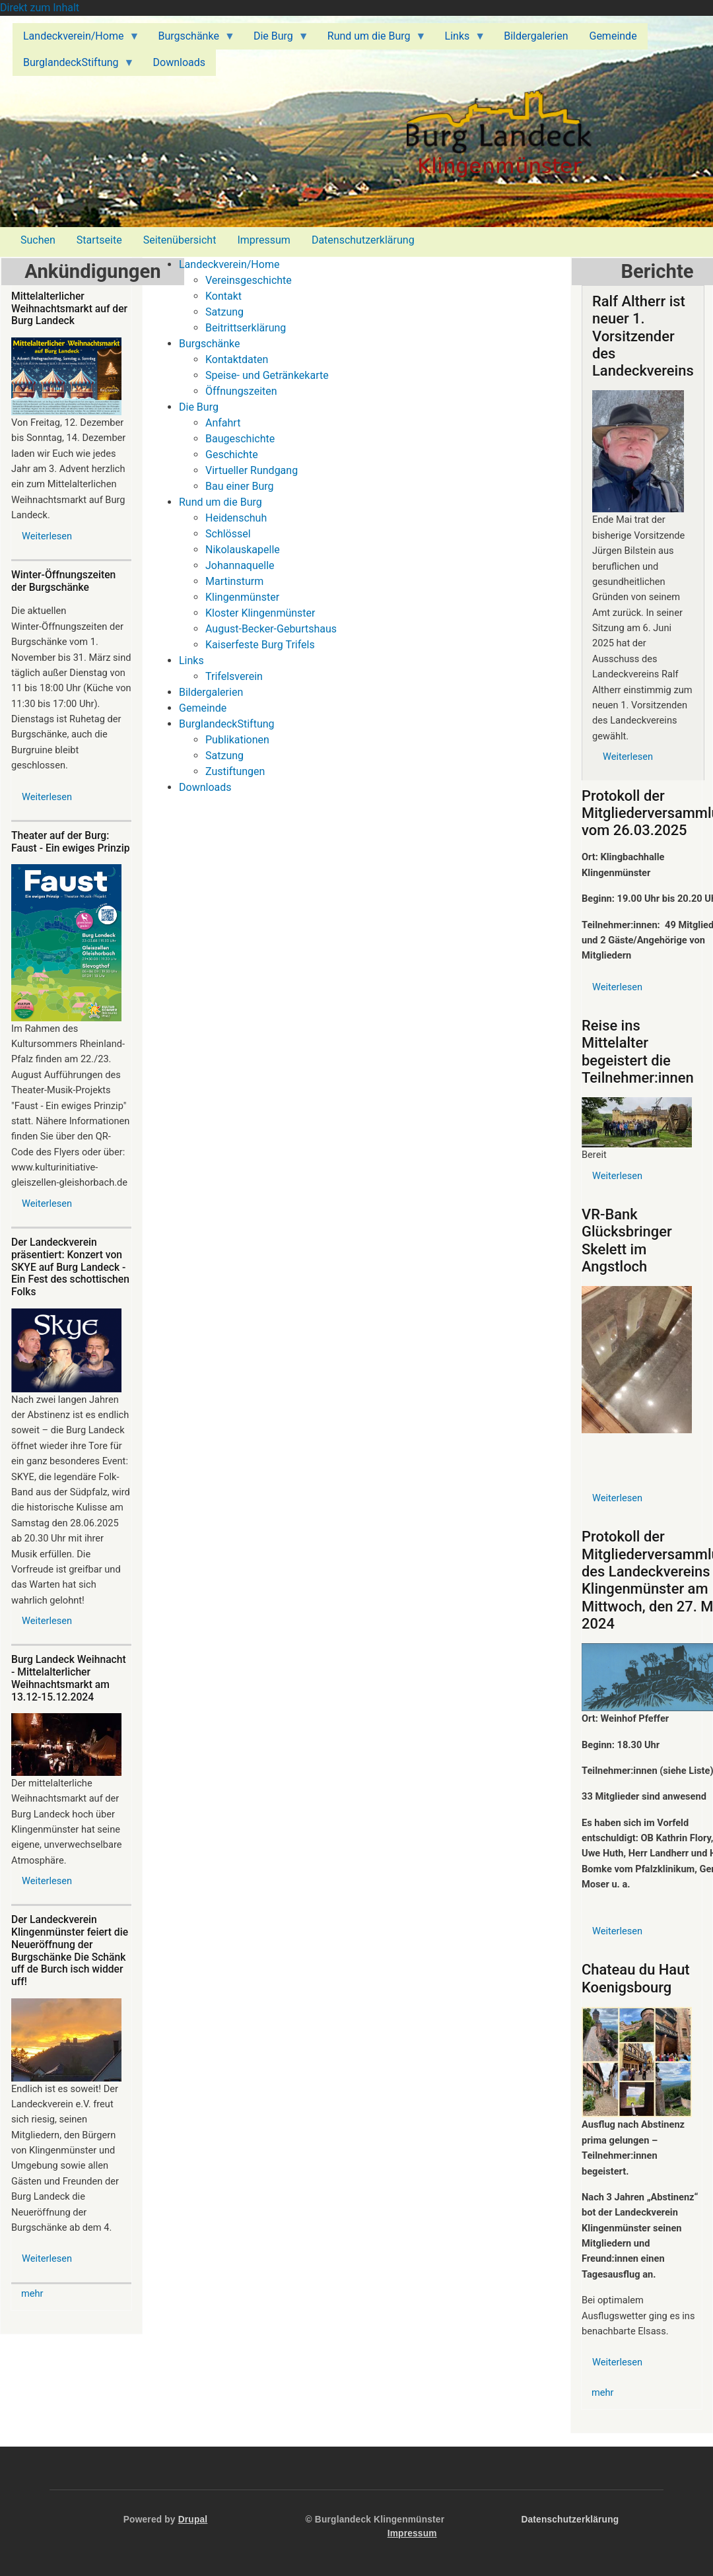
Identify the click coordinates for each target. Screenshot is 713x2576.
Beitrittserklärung (245, 328)
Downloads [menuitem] (179, 62)
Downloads (205, 787)
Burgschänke (209, 343)
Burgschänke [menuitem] (190, 40)
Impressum (263, 240)
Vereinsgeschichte (248, 280)
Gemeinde (202, 708)
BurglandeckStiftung (227, 724)
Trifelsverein (234, 676)
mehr (32, 2293)
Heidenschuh (236, 518)
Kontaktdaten (236, 359)
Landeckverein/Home (229, 264)
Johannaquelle (240, 565)
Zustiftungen (235, 771)
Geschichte (231, 454)
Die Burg (199, 407)
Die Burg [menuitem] (276, 40)
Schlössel (228, 533)
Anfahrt (222, 423)
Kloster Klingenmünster (260, 613)
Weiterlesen (47, 536)
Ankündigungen (92, 271)
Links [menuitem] (460, 40)
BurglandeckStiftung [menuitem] (74, 66)
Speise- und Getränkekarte (267, 375)
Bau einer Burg (239, 486)
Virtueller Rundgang (251, 470)
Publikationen (237, 739)
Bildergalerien (211, 692)
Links (191, 660)
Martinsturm (234, 581)
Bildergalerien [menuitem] (536, 36)
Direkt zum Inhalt (39, 7)
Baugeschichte (240, 438)
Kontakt (223, 296)
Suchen (37, 240)
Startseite (99, 240)
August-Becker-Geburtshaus (271, 629)
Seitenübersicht (180, 240)
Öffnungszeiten (241, 391)
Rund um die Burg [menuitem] (371, 40)
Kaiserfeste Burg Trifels (260, 644)
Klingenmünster (242, 597)
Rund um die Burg (220, 502)
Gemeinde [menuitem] (612, 36)
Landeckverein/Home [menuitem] (76, 40)
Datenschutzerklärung (363, 240)
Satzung (224, 312)
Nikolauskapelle (242, 549)
